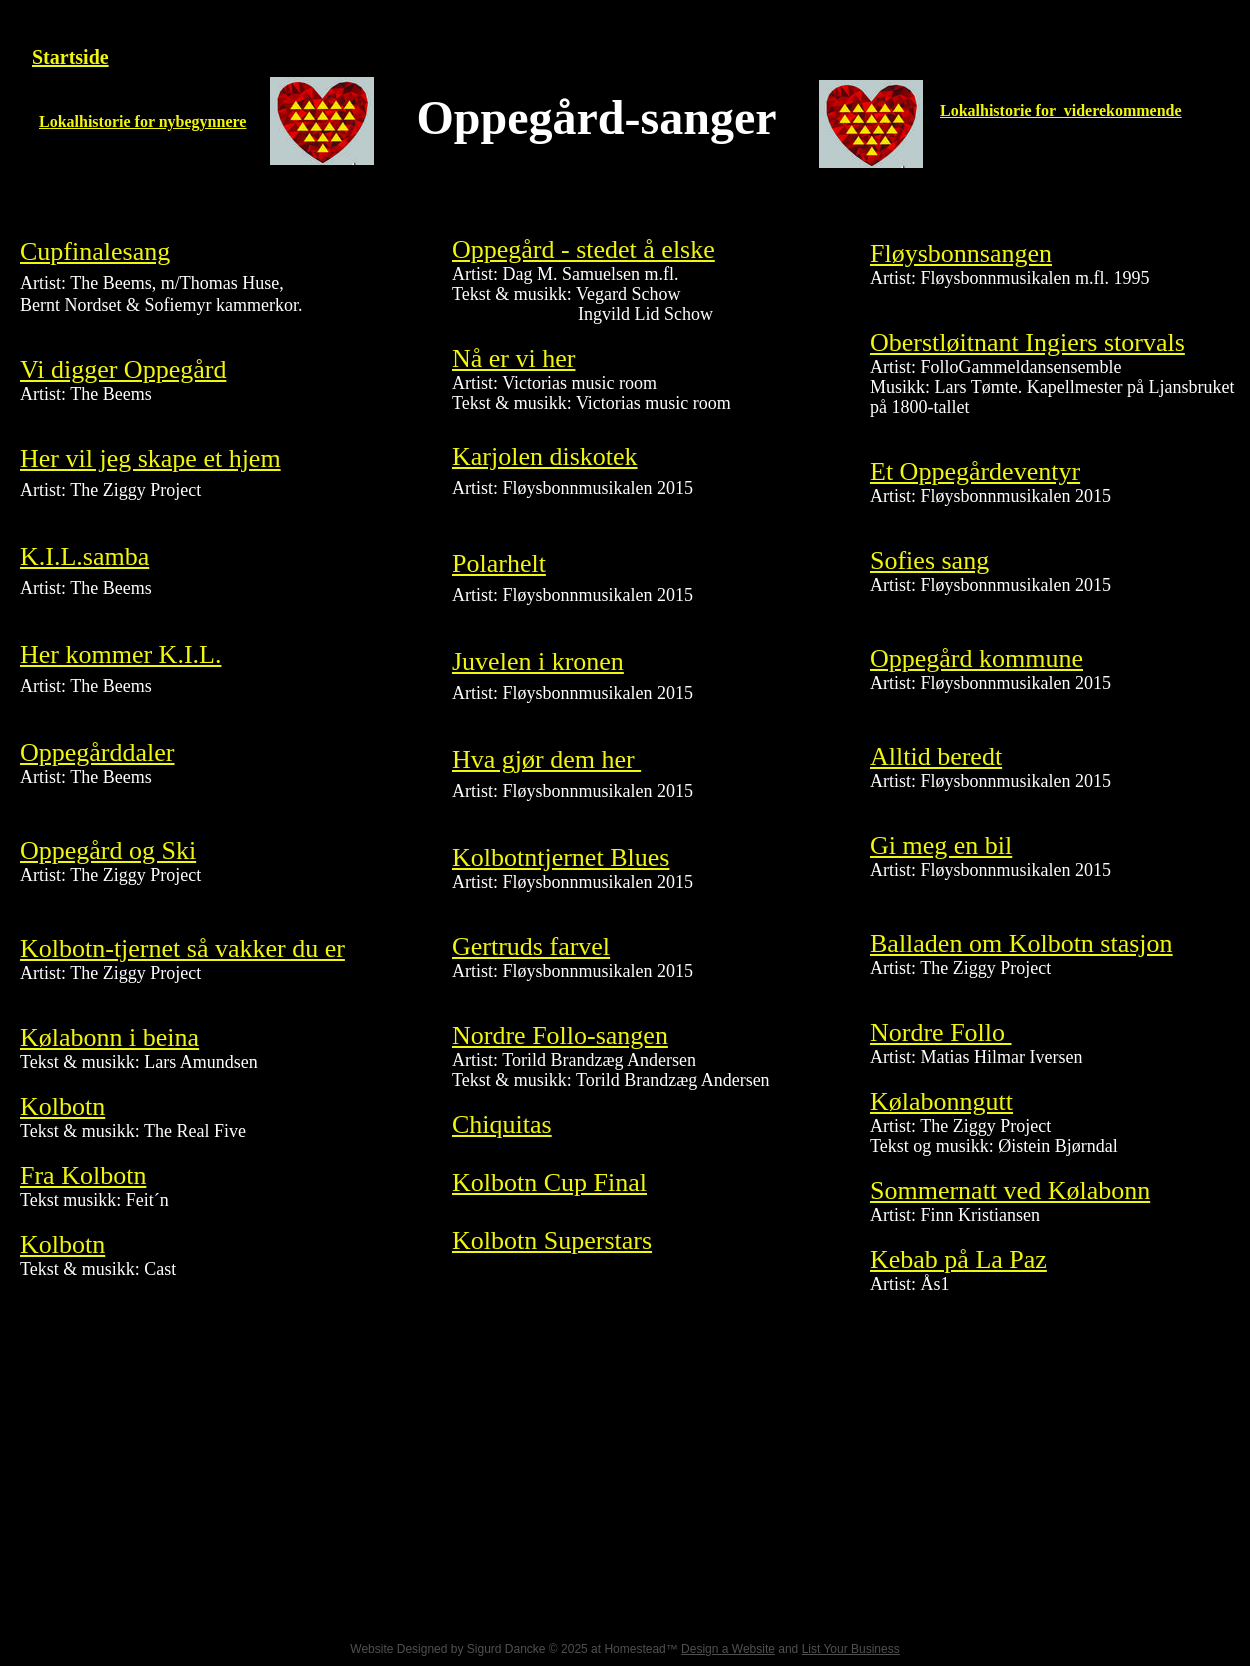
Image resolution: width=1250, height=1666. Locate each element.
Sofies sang (929, 560)
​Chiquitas (502, 1124)
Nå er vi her (513, 358)
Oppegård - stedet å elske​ (583, 249)
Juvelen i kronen (538, 661)
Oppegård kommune (976, 658)
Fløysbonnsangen (961, 253)
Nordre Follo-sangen (560, 1035)
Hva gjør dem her (546, 759)
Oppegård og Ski (108, 850)
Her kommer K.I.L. (120, 654)
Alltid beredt (936, 756)
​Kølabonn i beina (109, 1037)
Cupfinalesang (95, 251)
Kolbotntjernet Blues (560, 857)
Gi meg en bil (941, 845)
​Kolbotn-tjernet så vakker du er (182, 948)
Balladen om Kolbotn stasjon (1021, 943)
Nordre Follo (941, 1032)
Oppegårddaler (97, 752)
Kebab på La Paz (958, 1259)
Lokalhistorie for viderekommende (1061, 110)
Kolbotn (62, 1106)
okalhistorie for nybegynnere (148, 121)
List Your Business (851, 1649)
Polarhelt (499, 563)
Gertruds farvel (531, 946)
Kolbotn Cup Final (549, 1182)
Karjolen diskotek (545, 456)
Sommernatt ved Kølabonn (1010, 1190)
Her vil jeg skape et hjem (150, 458)
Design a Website (728, 1649)
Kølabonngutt (941, 1101)
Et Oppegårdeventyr (975, 471)
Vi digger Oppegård (123, 369)
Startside (70, 57)
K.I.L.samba (84, 556)
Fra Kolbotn (83, 1175)
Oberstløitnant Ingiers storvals (1027, 342)
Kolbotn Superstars (552, 1240)
